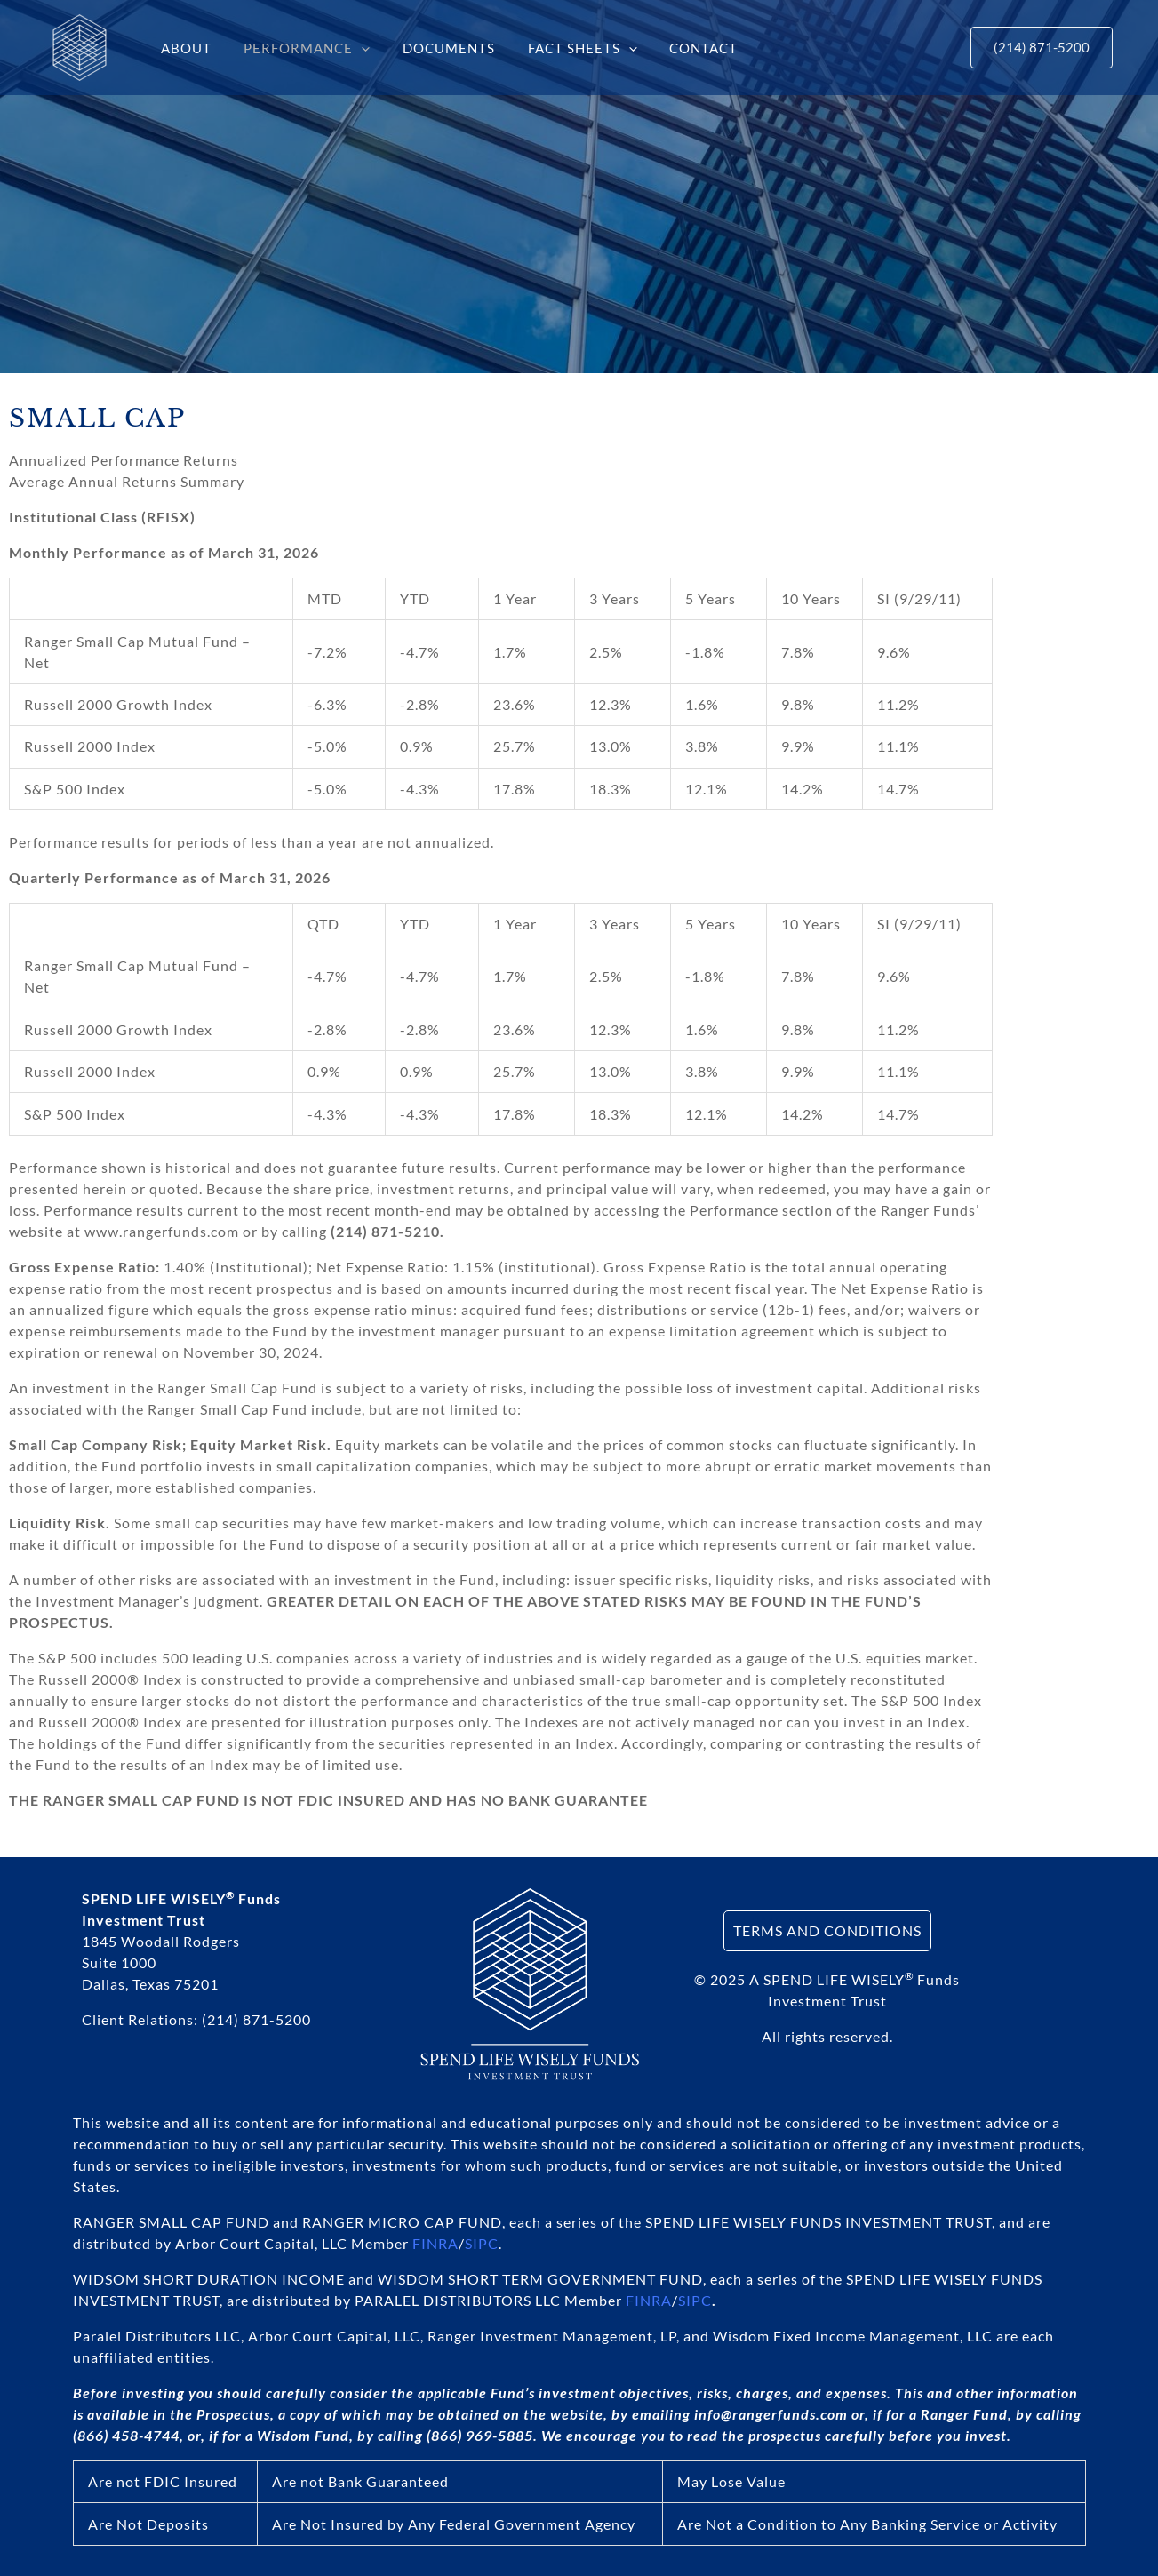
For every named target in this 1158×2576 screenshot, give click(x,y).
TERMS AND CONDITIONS (827, 1930)
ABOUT (183, 48)
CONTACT (677, 48)
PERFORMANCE (299, 48)
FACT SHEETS (562, 48)
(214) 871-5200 (256, 2019)
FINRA (435, 2243)
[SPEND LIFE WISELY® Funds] (79, 45)
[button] (353, 48)
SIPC (482, 2243)
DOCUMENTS (434, 48)
